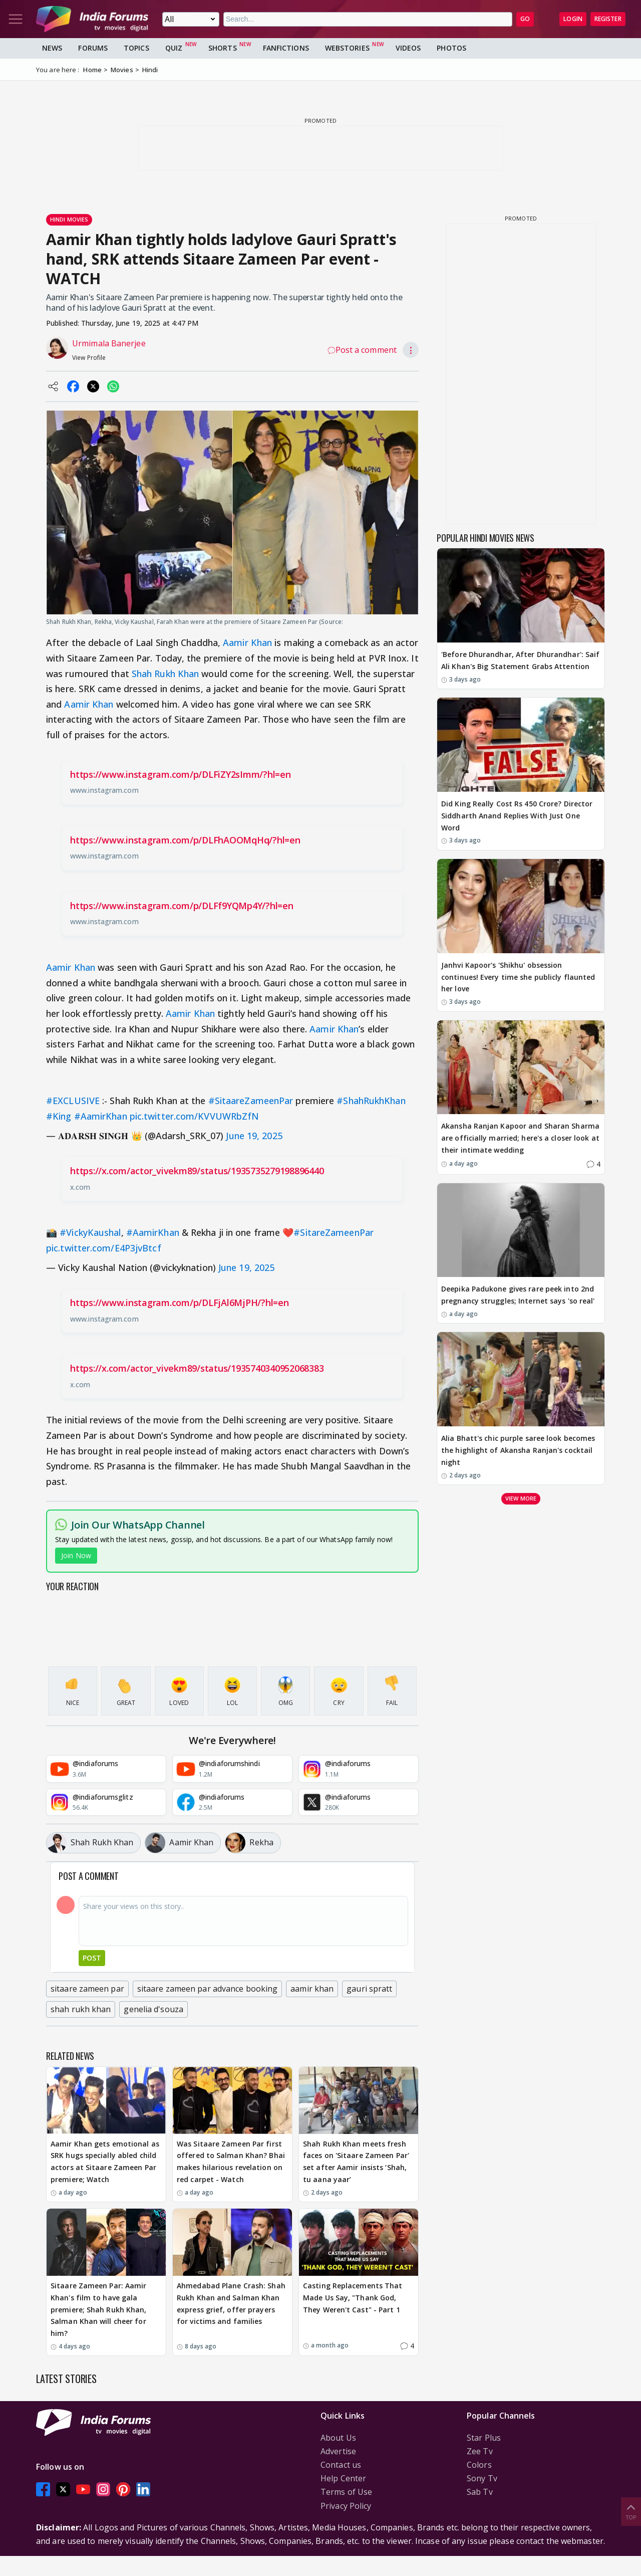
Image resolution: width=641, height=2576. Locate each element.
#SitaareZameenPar (250, 1101)
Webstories (347, 48)
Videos (408, 48)
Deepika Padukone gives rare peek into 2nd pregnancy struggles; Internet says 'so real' (517, 1295)
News (52, 48)
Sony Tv (482, 2478)
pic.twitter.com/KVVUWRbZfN (194, 1116)
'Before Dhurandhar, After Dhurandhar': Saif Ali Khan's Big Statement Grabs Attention (520, 660)
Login (572, 19)
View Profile (89, 357)
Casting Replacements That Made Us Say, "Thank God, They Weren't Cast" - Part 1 (353, 2297)
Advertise (338, 2451)
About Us (338, 2437)
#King (59, 1116)
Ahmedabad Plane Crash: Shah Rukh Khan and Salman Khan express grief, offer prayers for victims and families (231, 2303)
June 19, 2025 (254, 1136)
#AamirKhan (100, 1116)
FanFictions (286, 48)
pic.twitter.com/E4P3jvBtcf (103, 1248)
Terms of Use (346, 2491)
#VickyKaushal (90, 1232)
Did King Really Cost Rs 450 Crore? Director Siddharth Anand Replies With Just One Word (516, 815)
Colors (479, 2464)
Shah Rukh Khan (165, 674)
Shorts (222, 48)
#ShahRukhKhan (371, 1101)
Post (92, 1958)
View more (520, 1498)
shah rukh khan (81, 2009)
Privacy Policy (345, 2505)
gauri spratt (369, 1988)
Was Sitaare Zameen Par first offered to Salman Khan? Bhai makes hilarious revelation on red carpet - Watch (231, 2161)
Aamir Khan (247, 642)
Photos (451, 48)
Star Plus (484, 2437)
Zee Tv (480, 2451)
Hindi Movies (69, 219)
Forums (93, 48)
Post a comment (362, 349)
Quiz (173, 48)
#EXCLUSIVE (73, 1101)
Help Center (343, 2478)
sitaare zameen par (87, 1988)
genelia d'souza (153, 2009)
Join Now (76, 1555)
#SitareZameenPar (333, 1232)
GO (525, 19)
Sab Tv (480, 2491)
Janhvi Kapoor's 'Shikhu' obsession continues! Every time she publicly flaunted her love (518, 977)
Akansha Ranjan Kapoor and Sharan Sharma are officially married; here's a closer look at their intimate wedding (520, 1138)
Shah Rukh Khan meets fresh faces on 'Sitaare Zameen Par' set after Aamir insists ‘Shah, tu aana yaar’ (356, 2161)
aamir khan (312, 1988)
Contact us (340, 2464)
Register (607, 19)
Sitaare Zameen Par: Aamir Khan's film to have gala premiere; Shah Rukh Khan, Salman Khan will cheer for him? (99, 2309)
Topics (136, 48)
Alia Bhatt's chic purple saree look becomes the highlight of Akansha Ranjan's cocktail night (518, 1450)
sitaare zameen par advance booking (207, 1988)
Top (631, 2511)
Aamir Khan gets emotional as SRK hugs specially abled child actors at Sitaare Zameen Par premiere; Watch (105, 2161)
